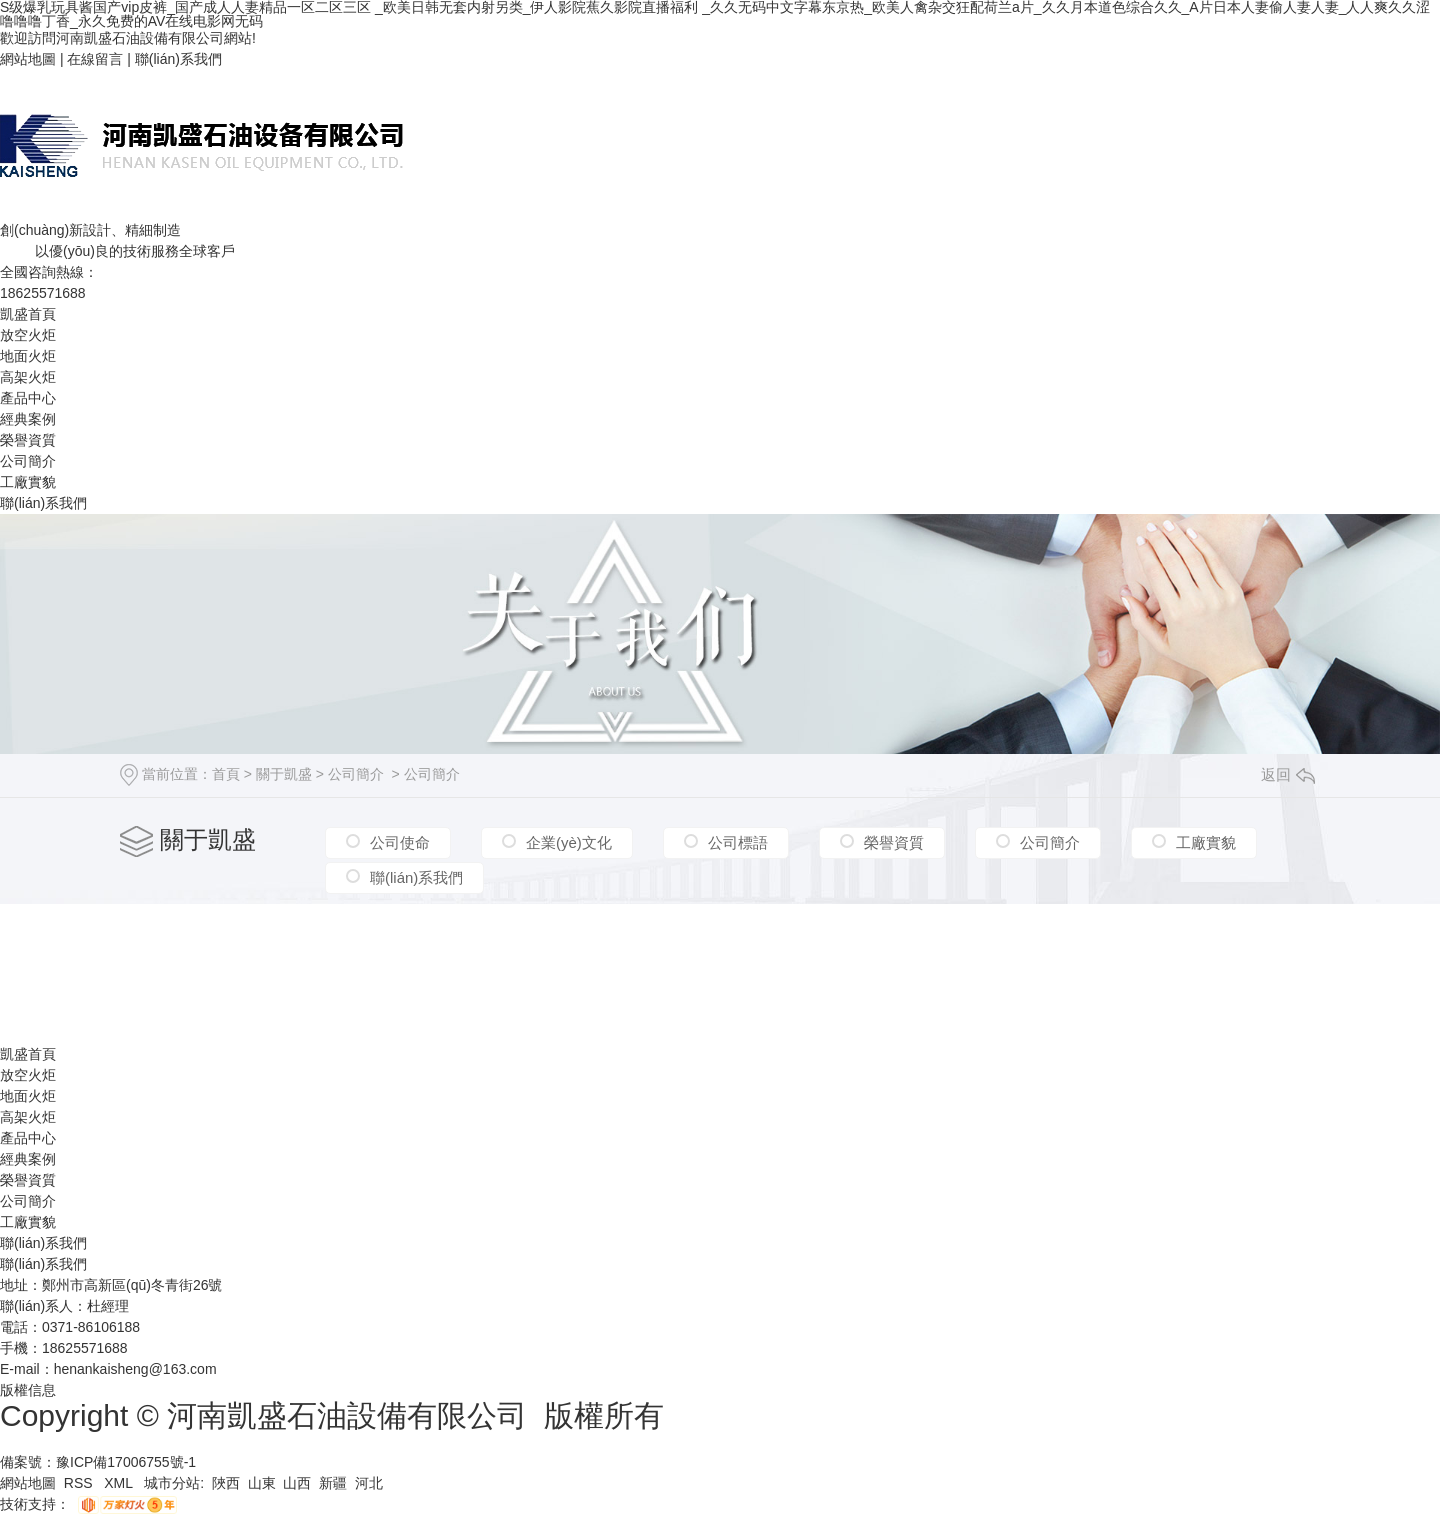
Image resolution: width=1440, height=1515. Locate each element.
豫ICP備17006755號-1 (126, 1462)
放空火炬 (28, 335)
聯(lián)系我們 (178, 59)
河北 (369, 1483)
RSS (80, 1483)
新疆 (333, 1483)
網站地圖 (28, 59)
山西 (297, 1483)
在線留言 (95, 59)
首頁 (226, 774)
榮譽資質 (28, 440)
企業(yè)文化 (569, 842)
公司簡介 (28, 461)
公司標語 (738, 842)
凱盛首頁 (28, 314)
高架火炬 (28, 377)
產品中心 (28, 398)
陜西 (226, 1483)
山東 (262, 1483)
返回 (1288, 774)
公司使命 (400, 842)
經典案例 (28, 419)
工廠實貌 (28, 482)
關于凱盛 (284, 774)
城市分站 (172, 1483)
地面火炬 (28, 356)
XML (120, 1483)
